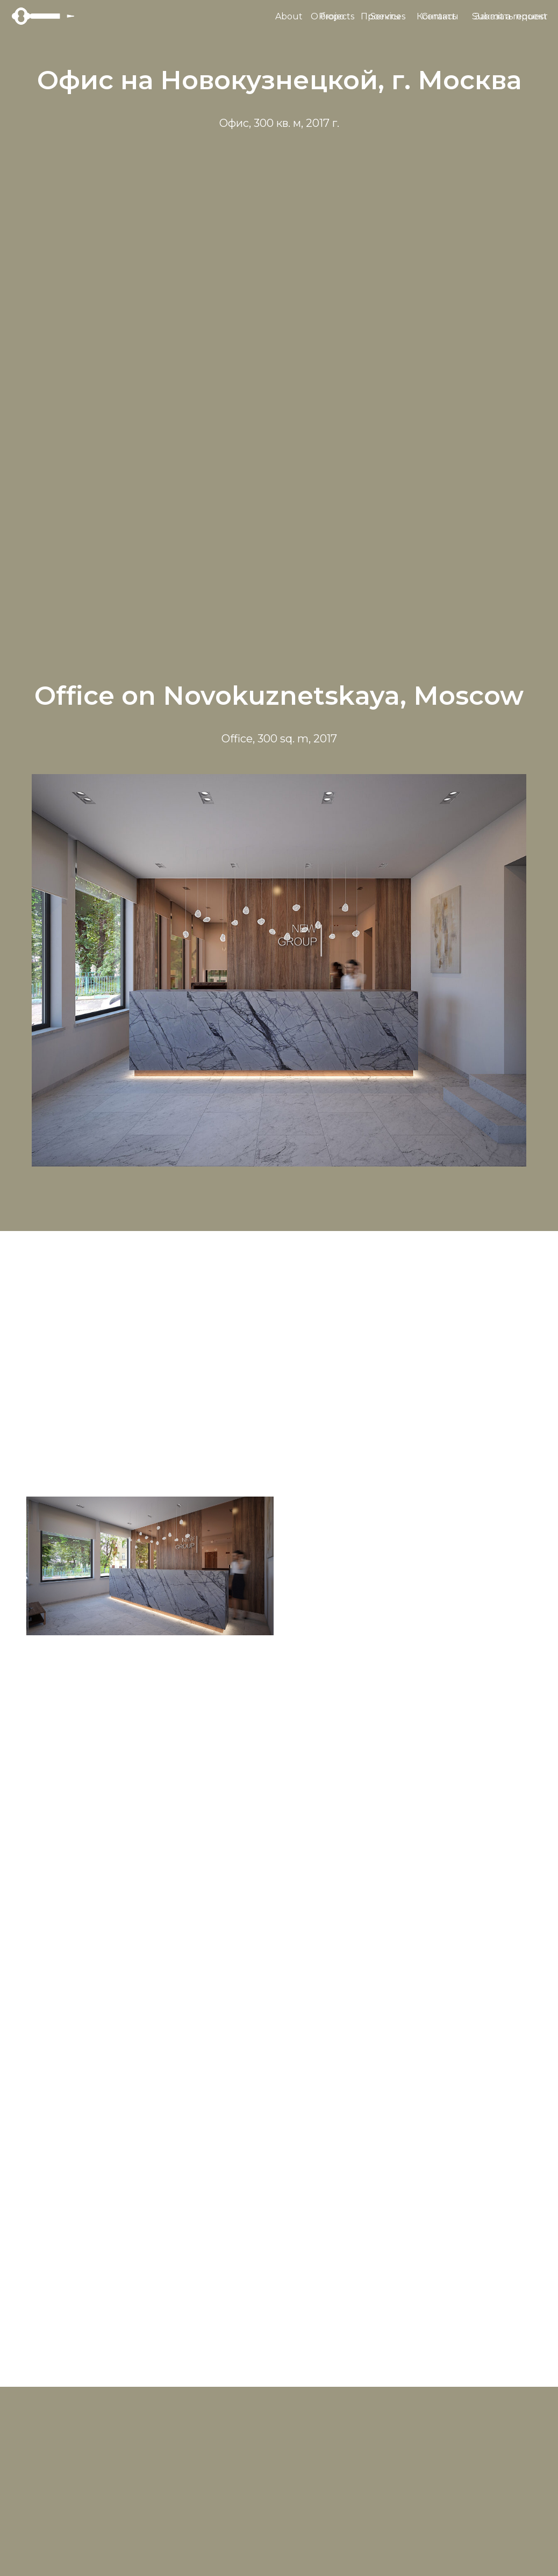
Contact (438, 16)
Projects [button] (336, 16)
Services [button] (387, 16)
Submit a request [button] (509, 16)
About (289, 16)
